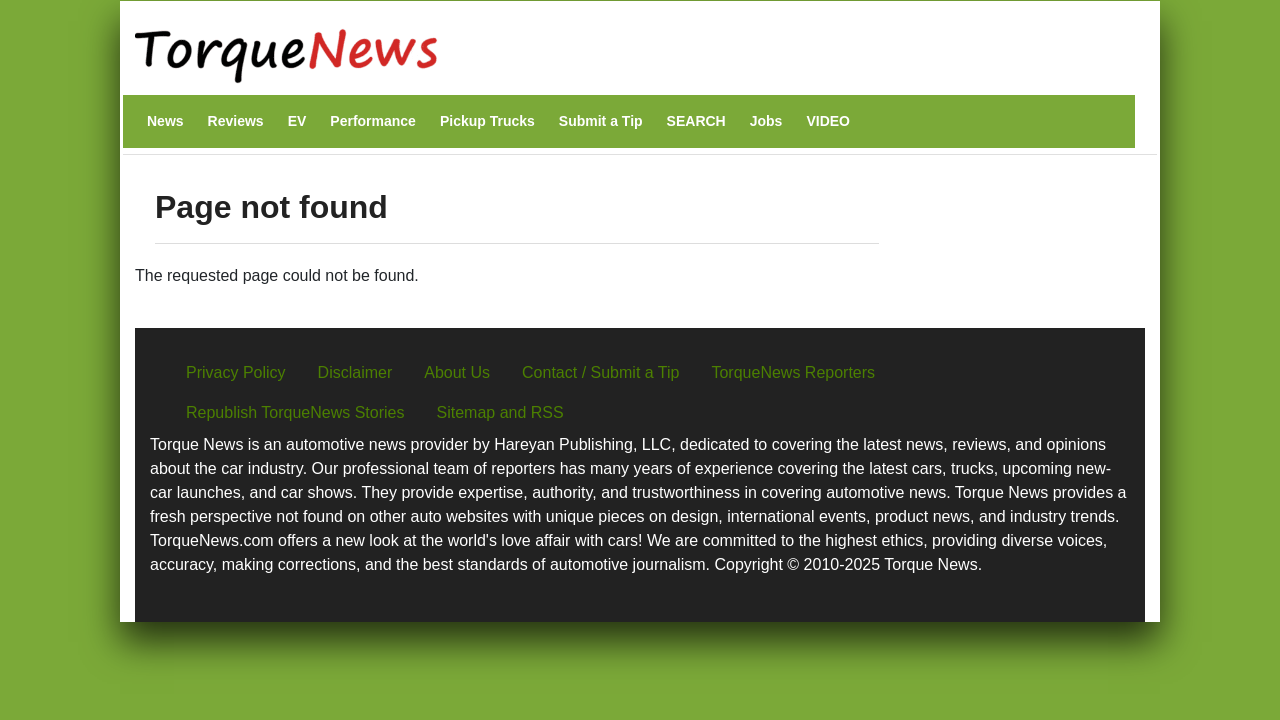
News (165, 121)
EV (297, 121)
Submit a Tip (601, 121)
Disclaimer (355, 372)
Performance (373, 121)
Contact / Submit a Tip (600, 372)
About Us (457, 372)
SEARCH (696, 121)
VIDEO (828, 121)
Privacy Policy (236, 372)
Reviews (236, 121)
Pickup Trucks (487, 121)
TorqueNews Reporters (793, 372)
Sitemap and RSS (499, 412)
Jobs (766, 121)
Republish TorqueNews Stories (295, 412)
